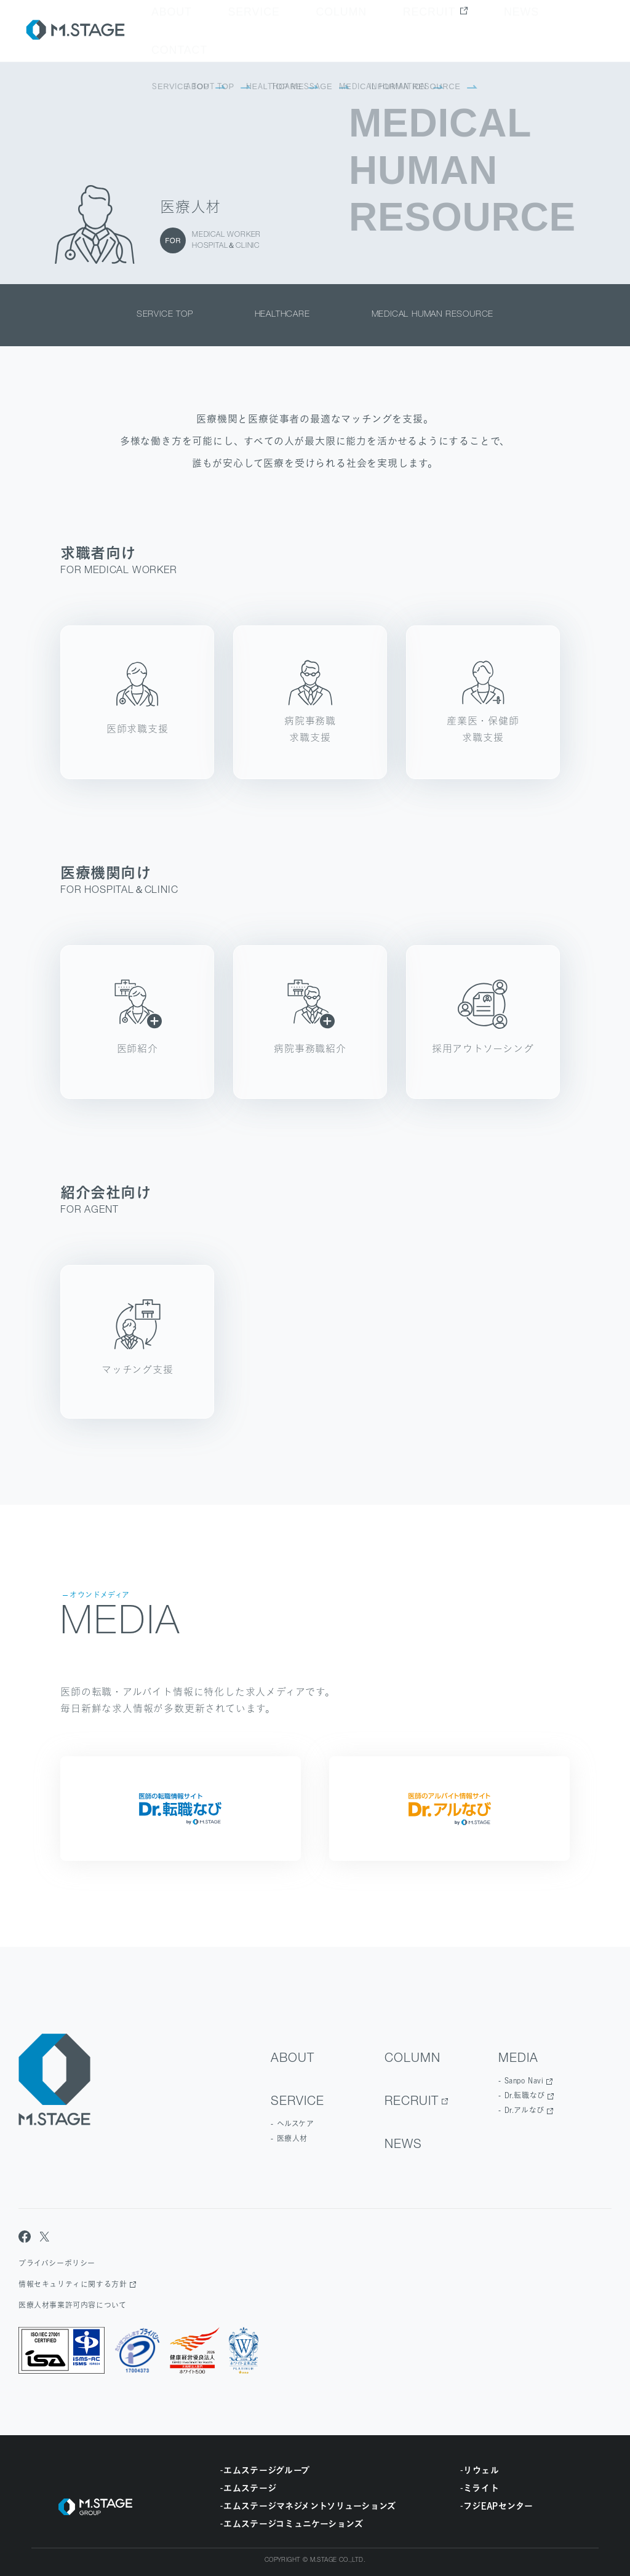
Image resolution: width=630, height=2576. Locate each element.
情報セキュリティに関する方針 (72, 2284)
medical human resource (433, 315)
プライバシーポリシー (56, 2263)
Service (356, 31)
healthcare (282, 315)
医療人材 (292, 2138)
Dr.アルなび (524, 2110)
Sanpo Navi (524, 2080)
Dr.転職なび (524, 2095)
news (532, 31)
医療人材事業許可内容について (72, 2305)
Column (413, 31)
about (304, 31)
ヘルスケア (295, 2123)
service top (165, 315)
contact (583, 31)
